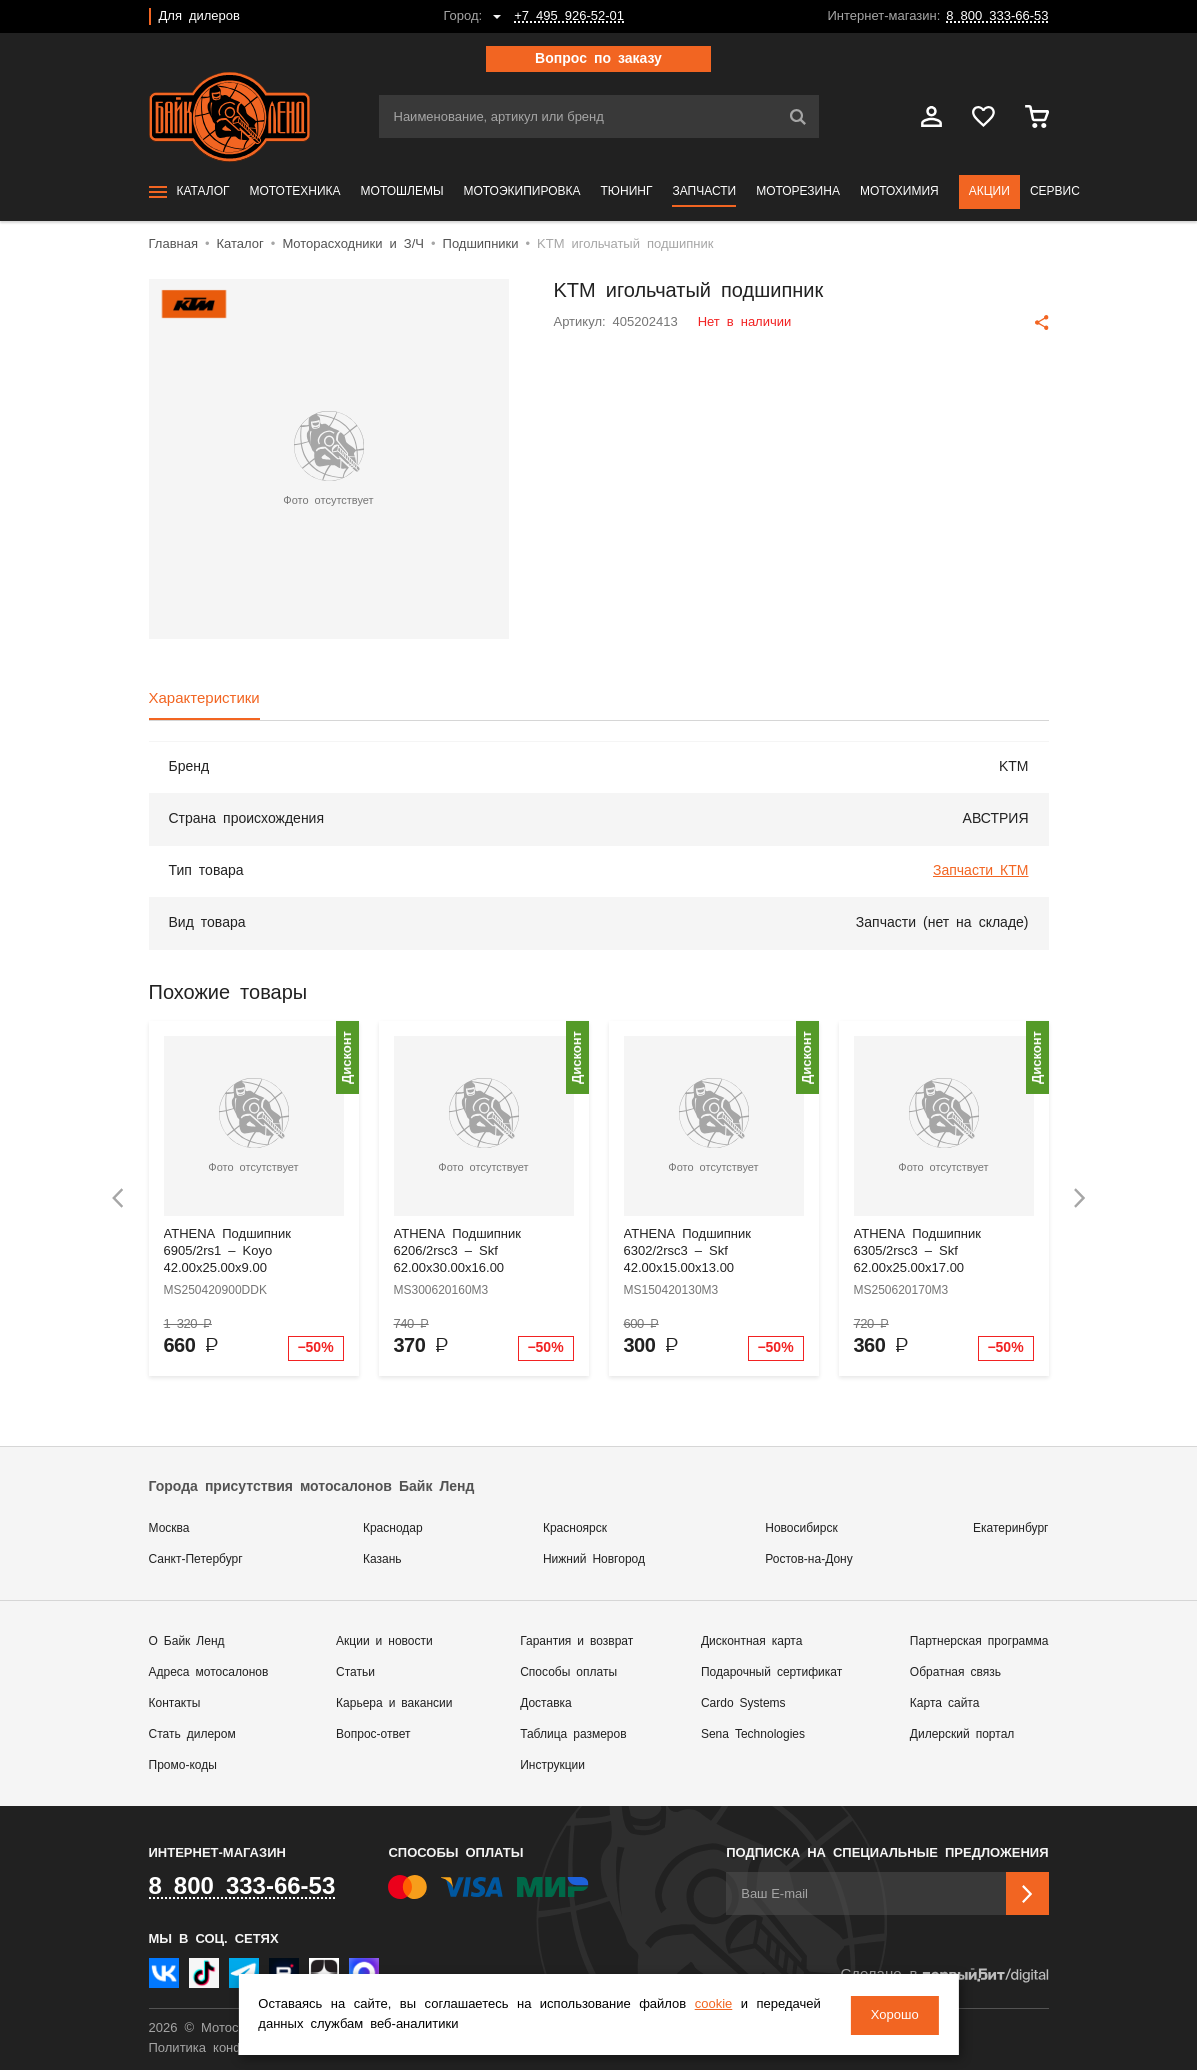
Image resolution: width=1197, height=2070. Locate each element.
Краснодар (393, 1528)
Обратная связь (955, 1672)
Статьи (355, 1672)
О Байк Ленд (187, 1641)
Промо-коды (183, 1765)
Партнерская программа (979, 1641)
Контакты (175, 1703)
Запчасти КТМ (981, 871)
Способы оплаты (568, 1672)
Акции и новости (384, 1641)
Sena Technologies (753, 1734)
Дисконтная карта (751, 1641)
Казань (382, 1559)
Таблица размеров (573, 1734)
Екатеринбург (1011, 1528)
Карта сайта (945, 1703)
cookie (713, 2005)
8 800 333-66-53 (997, 16)
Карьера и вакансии (394, 1703)
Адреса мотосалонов (209, 1672)
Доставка (546, 1703)
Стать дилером (192, 1734)
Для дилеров (199, 16)
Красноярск (575, 1528)
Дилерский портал (962, 1734)
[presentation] (118, 1198)
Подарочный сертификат (771, 1672)
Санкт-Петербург (196, 1559)
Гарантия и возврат (576, 1641)
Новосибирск (801, 1528)
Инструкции (552, 1765)
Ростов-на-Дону (808, 1559)
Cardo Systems (743, 1703)
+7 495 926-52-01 (569, 16)
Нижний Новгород (594, 1559)
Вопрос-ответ (373, 1734)
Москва (169, 1528)
